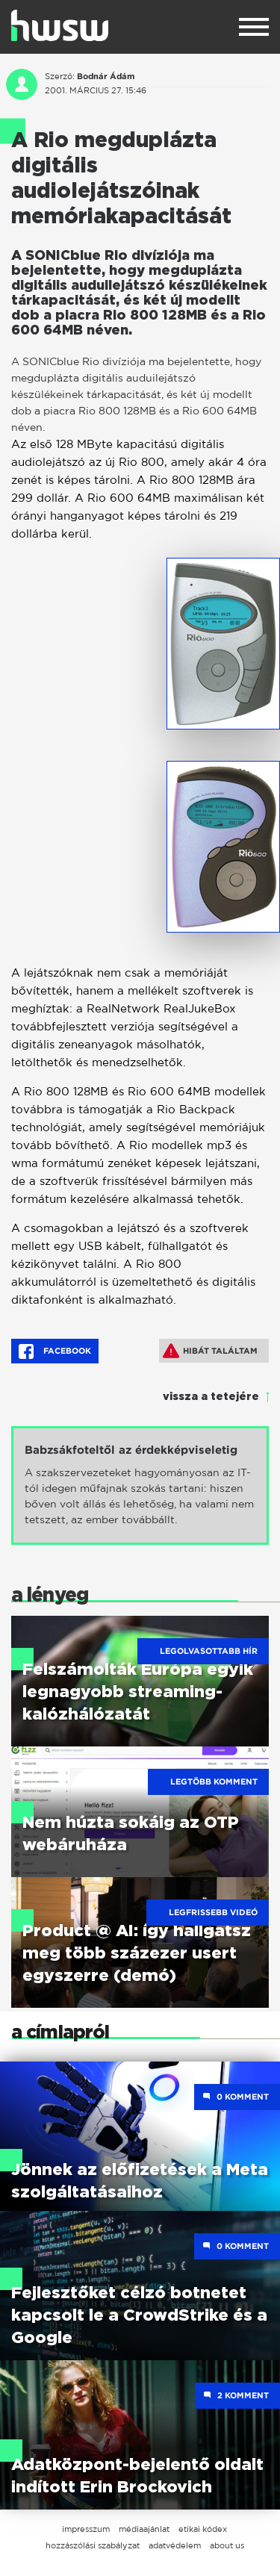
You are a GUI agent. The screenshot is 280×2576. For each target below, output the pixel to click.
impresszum (86, 2528)
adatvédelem (175, 2545)
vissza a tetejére (211, 1397)
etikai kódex (202, 2528)
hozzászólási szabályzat (93, 2545)
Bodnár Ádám (105, 76)
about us (227, 2545)
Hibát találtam (210, 1351)
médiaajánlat (144, 2528)
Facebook (55, 1351)
